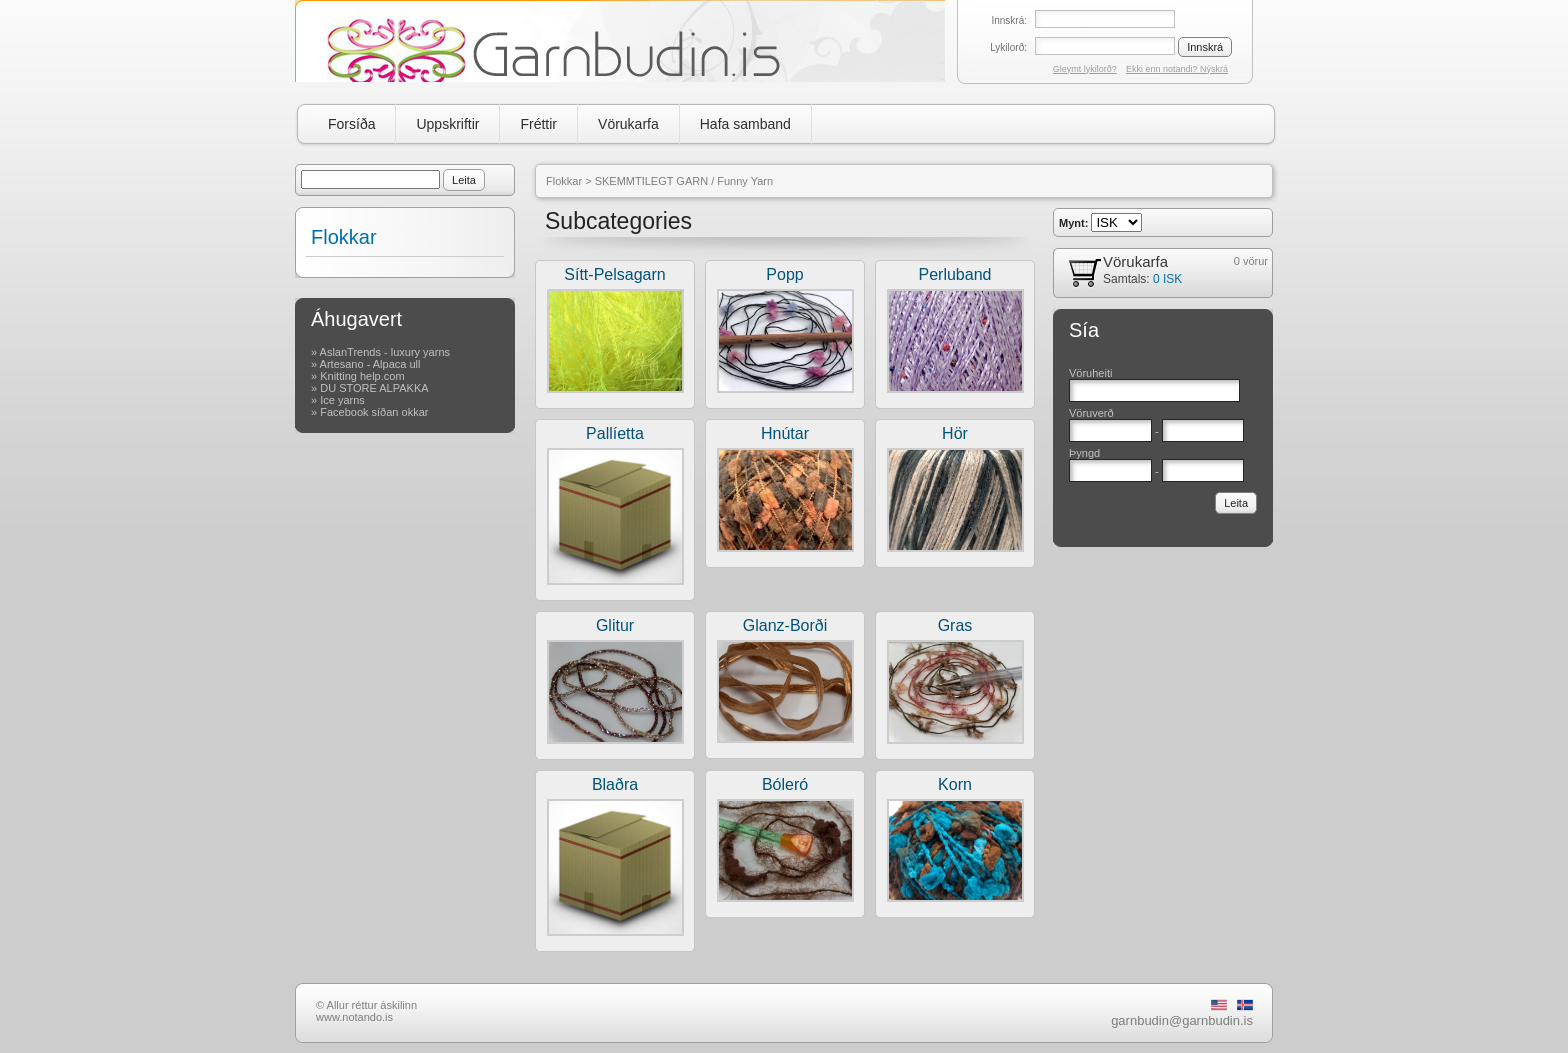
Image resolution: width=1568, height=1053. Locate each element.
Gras (955, 625)
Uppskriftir (447, 124)
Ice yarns (342, 400)
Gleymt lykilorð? (1085, 69)
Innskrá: (1009, 20)
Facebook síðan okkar (374, 412)
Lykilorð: (1008, 47)
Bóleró (785, 784)
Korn (955, 784)
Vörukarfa (628, 124)
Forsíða (351, 124)
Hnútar (785, 433)
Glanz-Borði (785, 625)
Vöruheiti (1090, 373)
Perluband (955, 274)
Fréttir (538, 124)
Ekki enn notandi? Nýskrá (1177, 69)
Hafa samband (745, 124)
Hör (955, 433)
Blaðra (615, 784)
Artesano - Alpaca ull (370, 364)
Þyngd (1084, 453)
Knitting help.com (362, 376)
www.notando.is (354, 1017)
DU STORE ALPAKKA (374, 388)
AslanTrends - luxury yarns (385, 352)
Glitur (615, 625)
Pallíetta (615, 433)
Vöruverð (1091, 413)
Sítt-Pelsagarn (614, 274)
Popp (784, 274)
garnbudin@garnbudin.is (1182, 1020)
